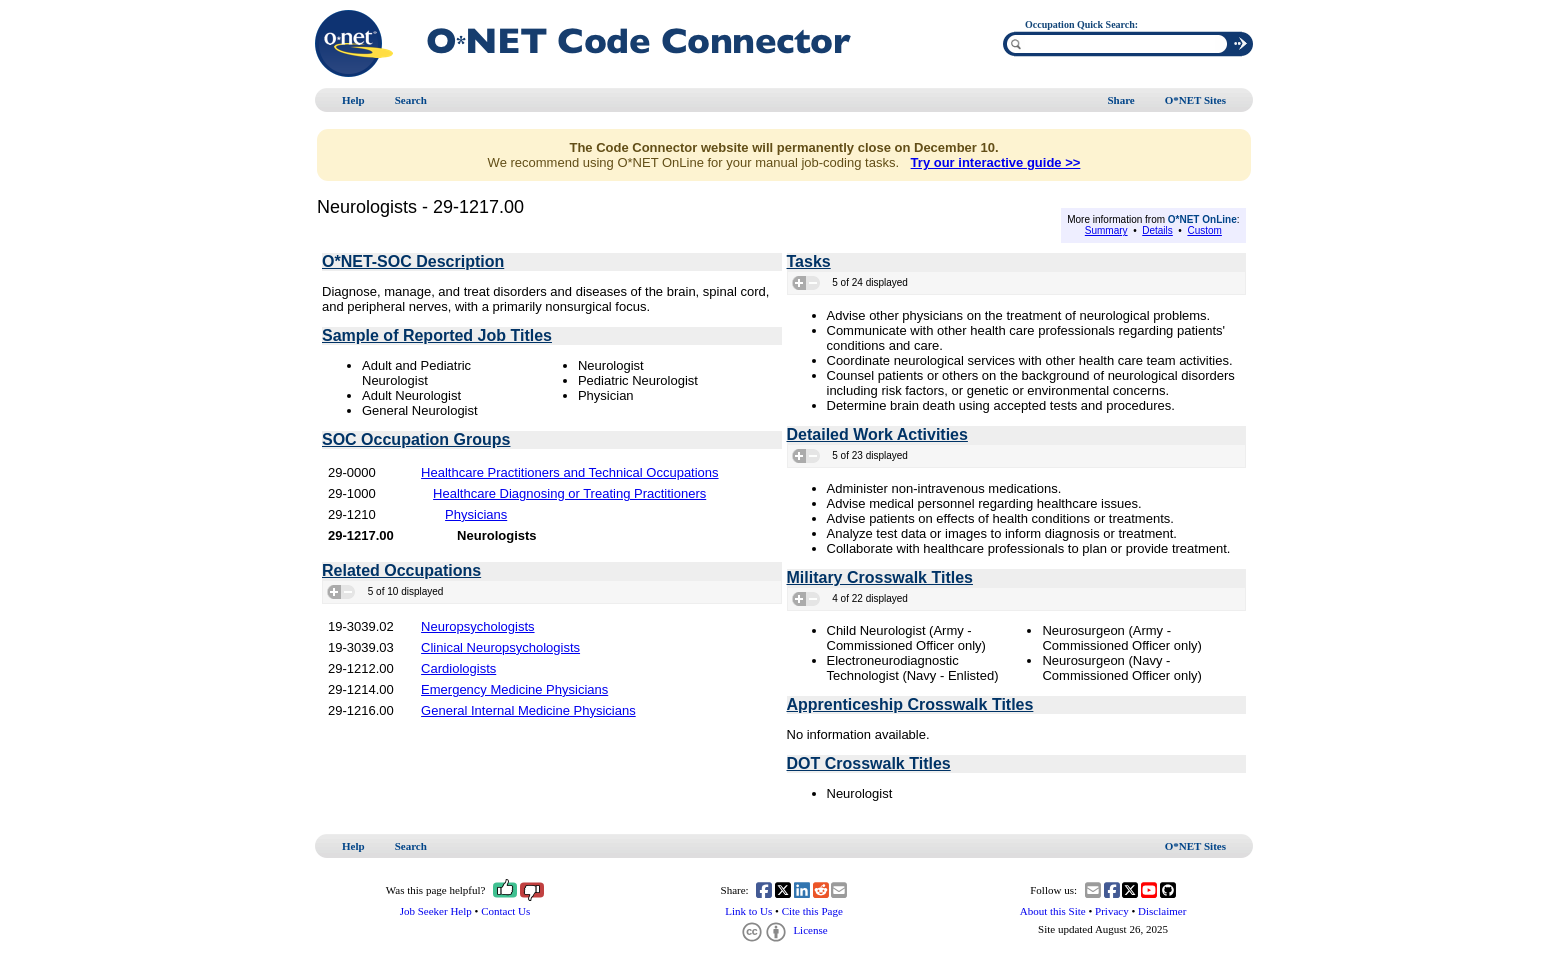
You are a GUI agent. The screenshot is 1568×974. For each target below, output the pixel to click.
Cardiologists (458, 668)
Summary (1106, 230)
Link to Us (748, 911)
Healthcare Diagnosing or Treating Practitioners (569, 493)
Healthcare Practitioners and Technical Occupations (569, 472)
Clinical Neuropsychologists (500, 647)
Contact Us (505, 911)
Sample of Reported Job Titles (437, 335)
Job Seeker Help (436, 911)
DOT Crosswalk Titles (869, 763)
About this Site (1053, 911)
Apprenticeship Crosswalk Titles (910, 704)
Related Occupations (401, 570)
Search (411, 100)
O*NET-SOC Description (413, 261)
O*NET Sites (1195, 100)
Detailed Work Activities (877, 434)
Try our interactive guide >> (996, 162)
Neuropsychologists (477, 626)
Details (1157, 230)
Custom (1204, 230)
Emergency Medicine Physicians (514, 689)
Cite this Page (812, 911)
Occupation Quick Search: (1081, 24)
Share (1120, 100)
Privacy (1112, 911)
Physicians (476, 514)
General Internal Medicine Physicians (528, 710)
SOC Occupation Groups (416, 439)
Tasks (809, 261)
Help (353, 100)
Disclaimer (1162, 911)
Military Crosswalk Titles (880, 577)
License (783, 930)
